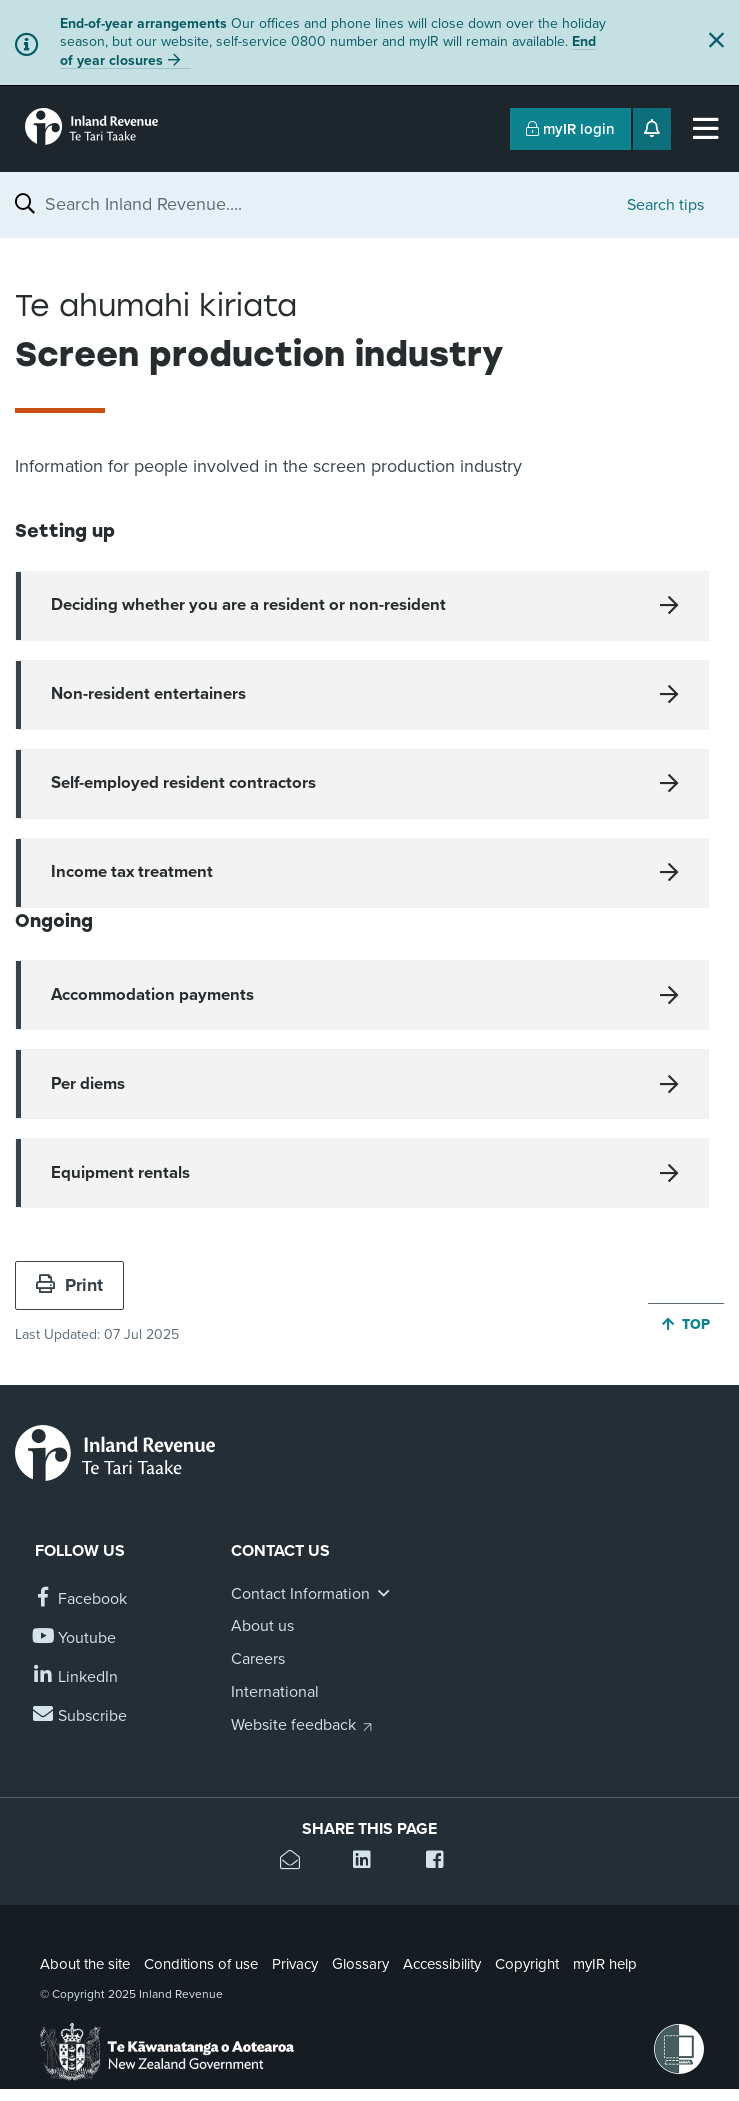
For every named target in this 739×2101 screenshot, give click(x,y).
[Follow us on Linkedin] (76, 1677)
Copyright (527, 1964)
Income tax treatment (132, 872)
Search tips (665, 205)
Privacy (295, 1964)
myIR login (570, 129)
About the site (85, 1964)
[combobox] (326, 204)
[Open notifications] (652, 129)
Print (69, 1285)
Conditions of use (201, 1964)
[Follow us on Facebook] (81, 1599)
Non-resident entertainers (148, 694)
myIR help (605, 1964)
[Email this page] (296, 1862)
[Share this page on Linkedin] (369, 1862)
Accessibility (442, 1964)
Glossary (360, 1964)
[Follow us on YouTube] (75, 1638)
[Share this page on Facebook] (442, 1862)
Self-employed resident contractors (183, 783)
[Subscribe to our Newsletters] (81, 1716)
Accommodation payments (152, 995)
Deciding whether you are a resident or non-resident (248, 605)
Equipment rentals (120, 1173)
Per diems (88, 1084)
